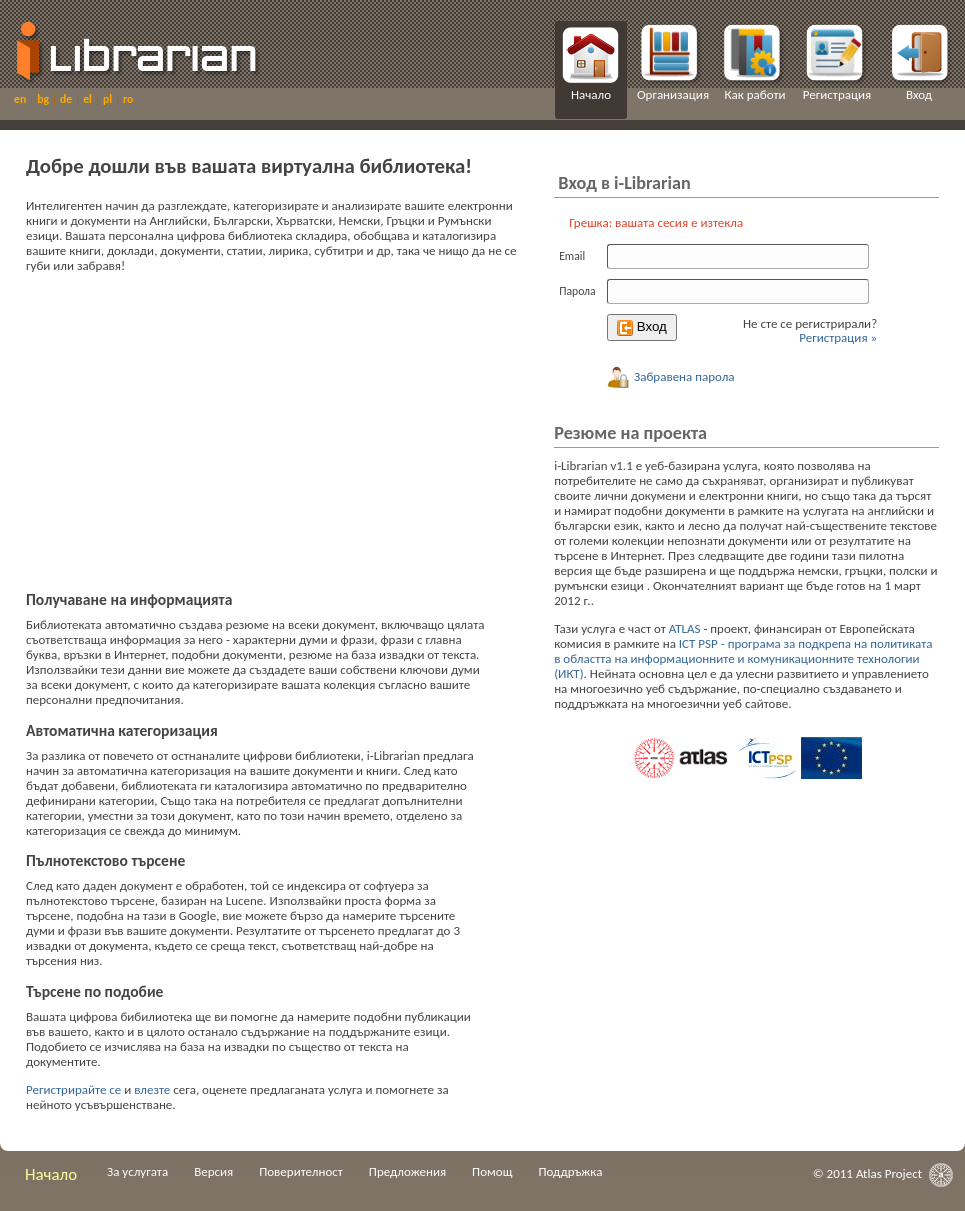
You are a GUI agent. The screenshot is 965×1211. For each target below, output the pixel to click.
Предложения (407, 1171)
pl (109, 99)
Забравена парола (670, 376)
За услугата (137, 1171)
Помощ (492, 1171)
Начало (591, 94)
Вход (919, 94)
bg (44, 99)
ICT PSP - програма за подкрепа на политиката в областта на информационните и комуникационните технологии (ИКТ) (743, 658)
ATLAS (685, 628)
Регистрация (837, 94)
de (67, 99)
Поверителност (301, 1171)
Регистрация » (838, 337)
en (21, 99)
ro (128, 99)
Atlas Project (889, 1173)
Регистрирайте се (73, 1089)
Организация (673, 94)
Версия (213, 1171)
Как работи (754, 94)
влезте (152, 1089)
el (88, 99)
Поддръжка (570, 1171)
